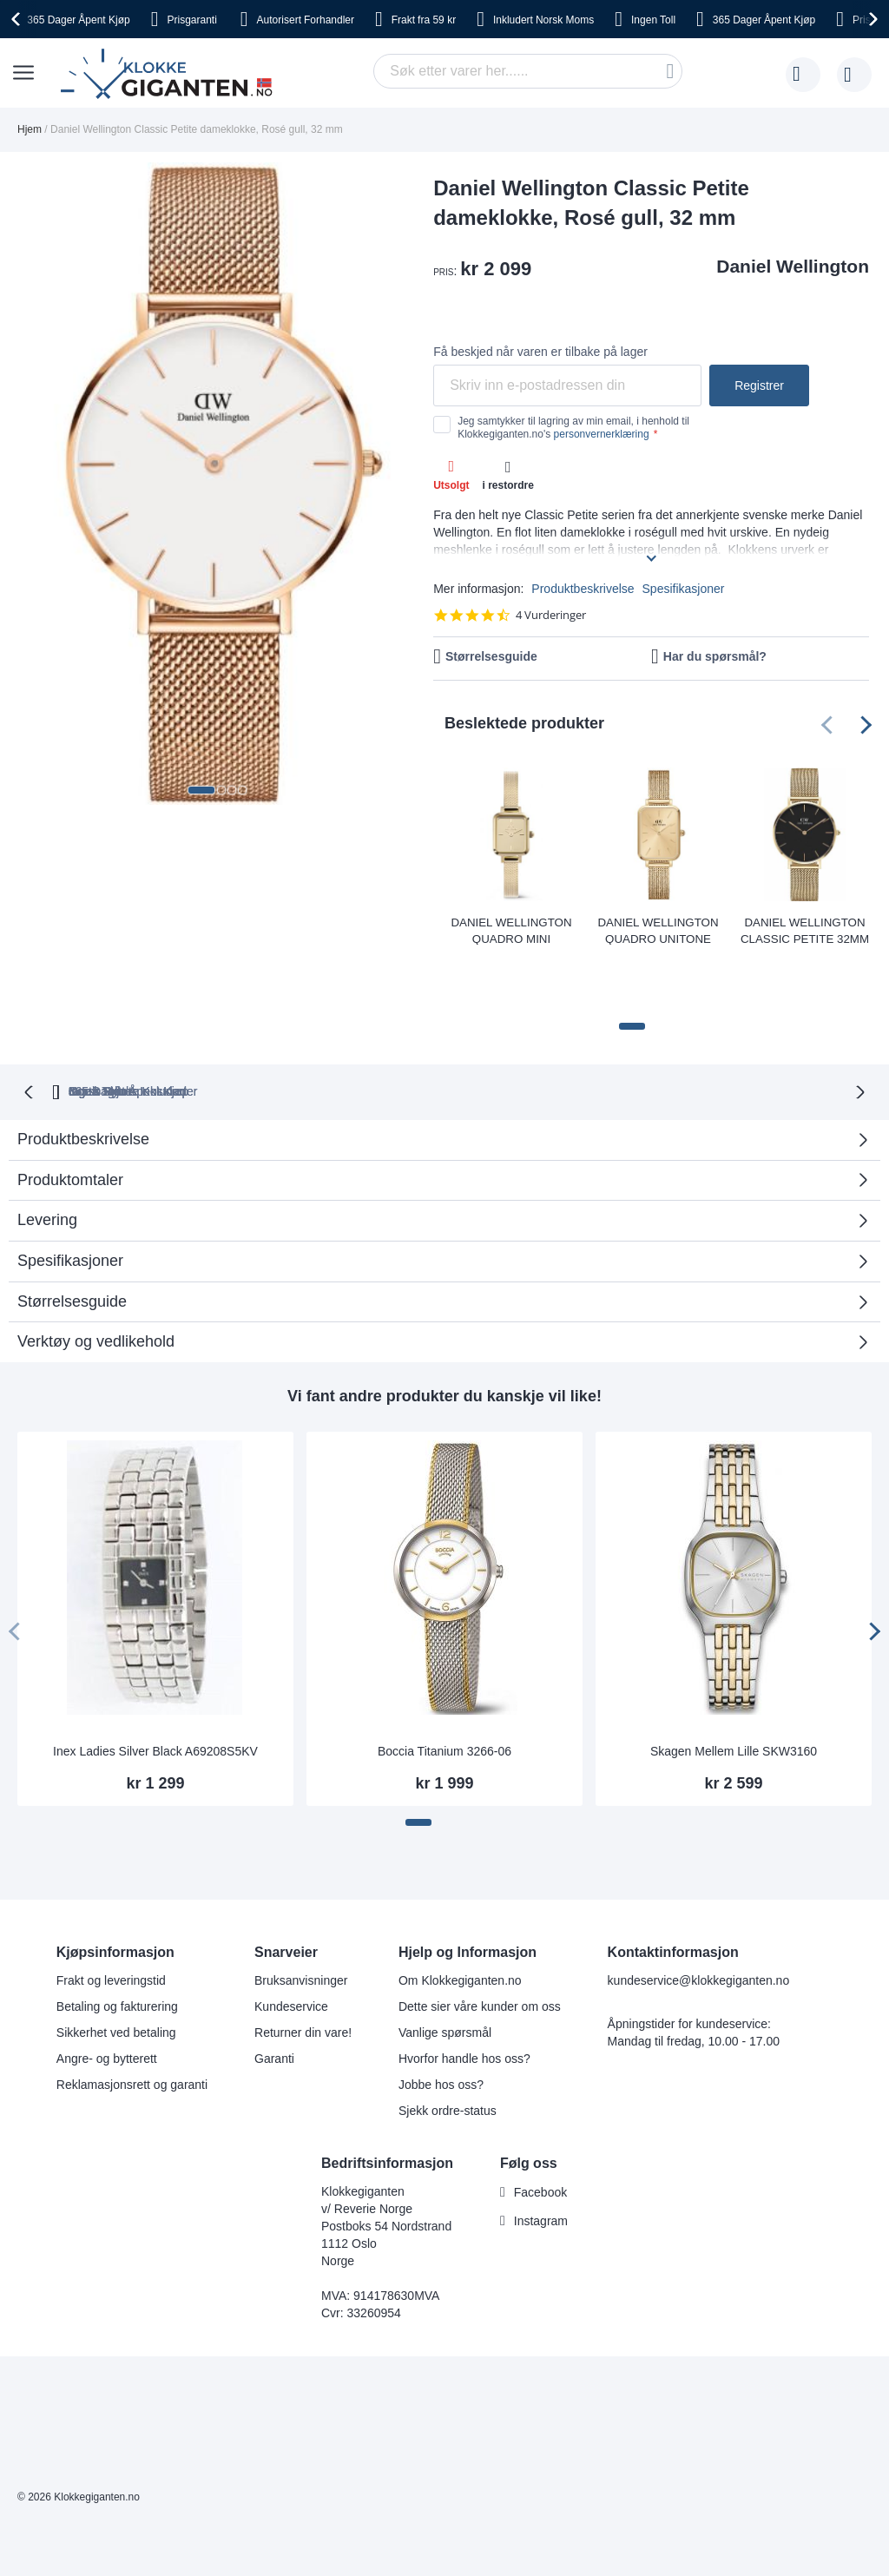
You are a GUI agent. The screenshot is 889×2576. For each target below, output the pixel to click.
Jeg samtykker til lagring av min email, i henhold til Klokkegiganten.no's (573, 427)
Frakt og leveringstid (111, 1918)
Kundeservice (291, 1944)
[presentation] (18, 19)
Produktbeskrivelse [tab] (83, 1076)
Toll (653, 20)
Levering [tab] (47, 1157)
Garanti (274, 1996)
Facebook (540, 2130)
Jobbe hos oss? (441, 2022)
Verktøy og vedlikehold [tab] (96, 1279)
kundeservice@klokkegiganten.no (699, 1918)
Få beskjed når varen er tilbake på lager (540, 352)
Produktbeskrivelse (582, 589)
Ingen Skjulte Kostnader (730, 1029)
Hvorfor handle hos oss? (464, 1996)
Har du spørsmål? (715, 656)
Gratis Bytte (313, 1029)
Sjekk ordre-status (447, 2048)
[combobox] (527, 71)
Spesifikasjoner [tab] (70, 1198)
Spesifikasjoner (683, 589)
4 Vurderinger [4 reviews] (551, 615)
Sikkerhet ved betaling (116, 1970)
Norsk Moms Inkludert (556, 1029)
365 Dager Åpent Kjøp (170, 1029)
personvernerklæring (601, 434)
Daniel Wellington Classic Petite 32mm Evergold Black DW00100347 (804, 930)
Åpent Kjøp (78, 20)
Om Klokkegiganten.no (460, 1918)
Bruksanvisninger (300, 1918)
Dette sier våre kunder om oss (479, 1944)
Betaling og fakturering (117, 1944)
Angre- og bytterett (106, 1996)
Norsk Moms (543, 20)
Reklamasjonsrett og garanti (131, 2022)
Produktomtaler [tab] (438, 1123)
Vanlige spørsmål (444, 1970)
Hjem (29, 129)
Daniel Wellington (792, 266)
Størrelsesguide (491, 656)
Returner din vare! (303, 1970)
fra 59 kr (424, 20)
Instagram (541, 2158)
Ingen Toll (421, 1029)
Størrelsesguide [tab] (72, 1239)
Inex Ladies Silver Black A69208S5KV (155, 1689)
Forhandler (305, 20)
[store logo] (170, 75)
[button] (201, 790)
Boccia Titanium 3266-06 (444, 1689)
